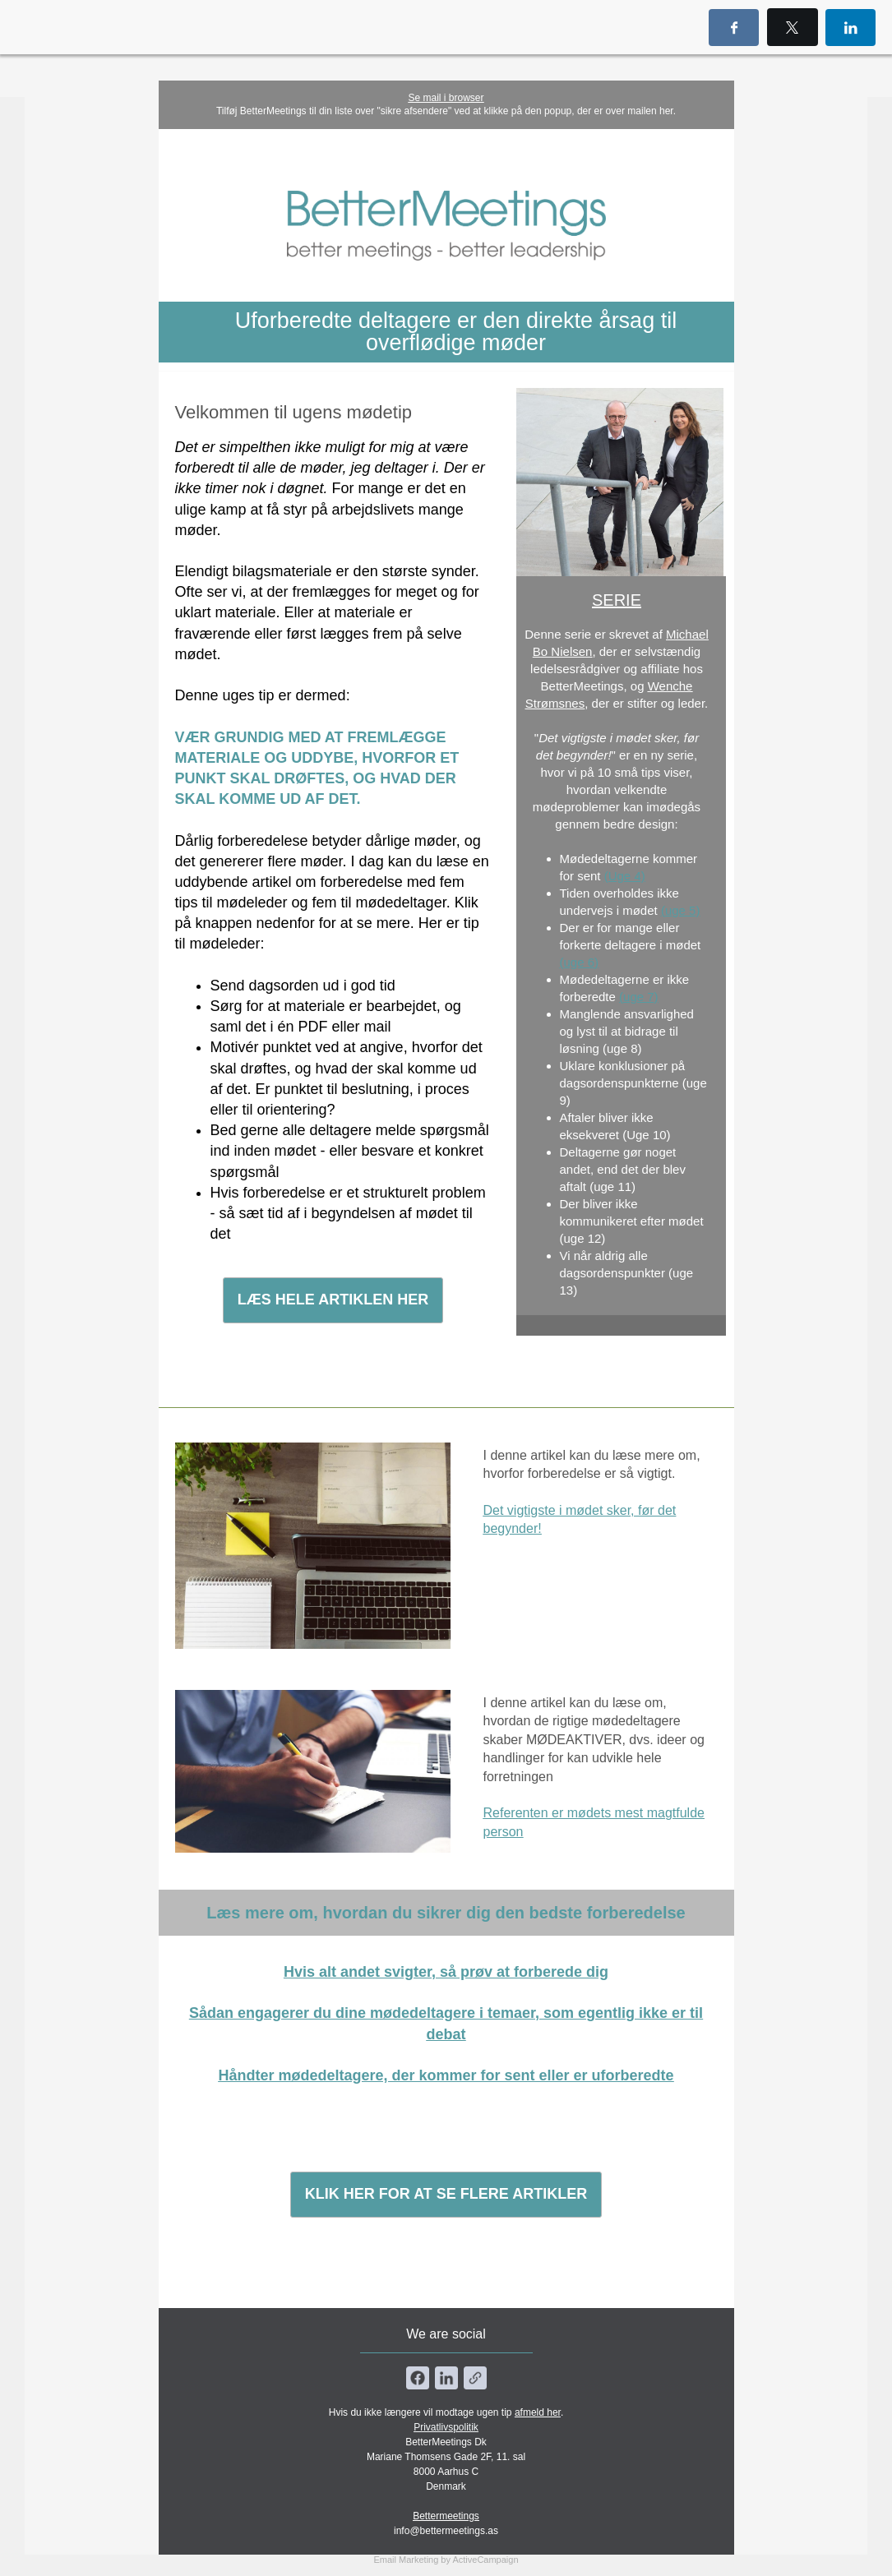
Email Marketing (405, 2559)
